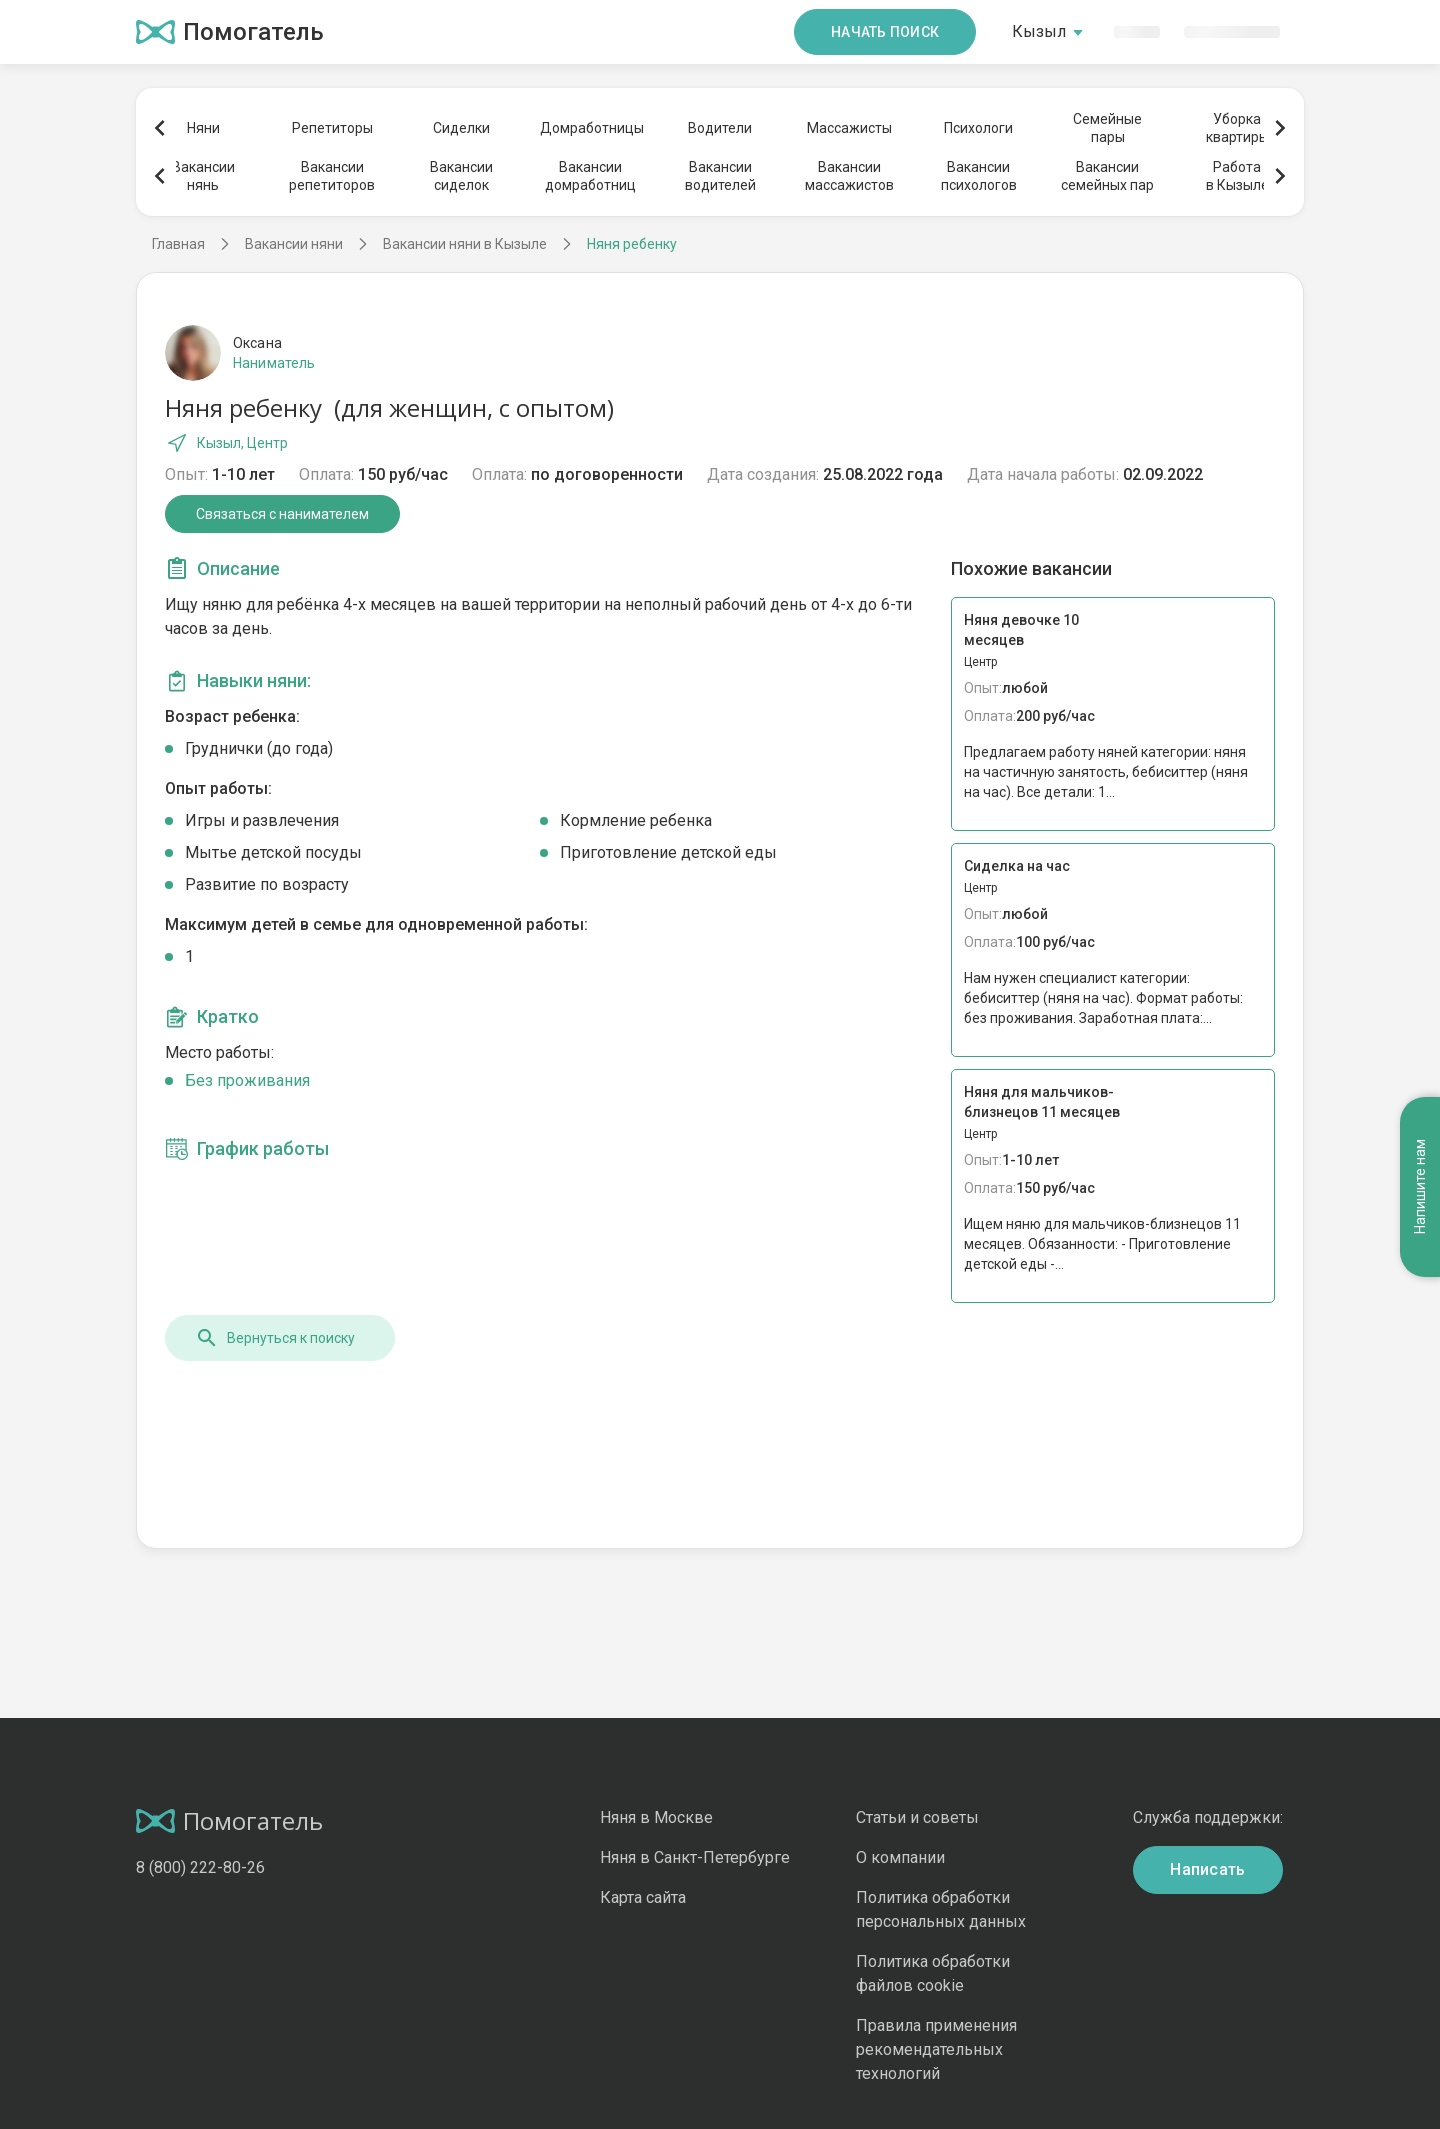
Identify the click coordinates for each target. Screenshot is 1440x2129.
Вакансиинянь (203, 176)
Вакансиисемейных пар (1107, 176)
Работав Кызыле (1237, 176)
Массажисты (849, 128)
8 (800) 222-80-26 (200, 1867)
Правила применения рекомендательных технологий (936, 2049)
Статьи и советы (917, 1817)
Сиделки (461, 128)
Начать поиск (885, 32)
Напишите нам (1420, 1187)
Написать (1208, 1869)
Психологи (978, 128)
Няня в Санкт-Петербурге (695, 1857)
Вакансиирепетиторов (332, 176)
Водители (720, 128)
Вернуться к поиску (275, 1338)
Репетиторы (332, 128)
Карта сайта (643, 1897)
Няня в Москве (656, 1817)
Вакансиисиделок (461, 176)
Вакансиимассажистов (849, 176)
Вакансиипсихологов (979, 176)
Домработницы (591, 128)
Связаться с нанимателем (282, 514)
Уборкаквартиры (1237, 128)
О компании (900, 1857)
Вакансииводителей (720, 176)
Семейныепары (1107, 128)
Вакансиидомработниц (590, 176)
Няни (203, 128)
